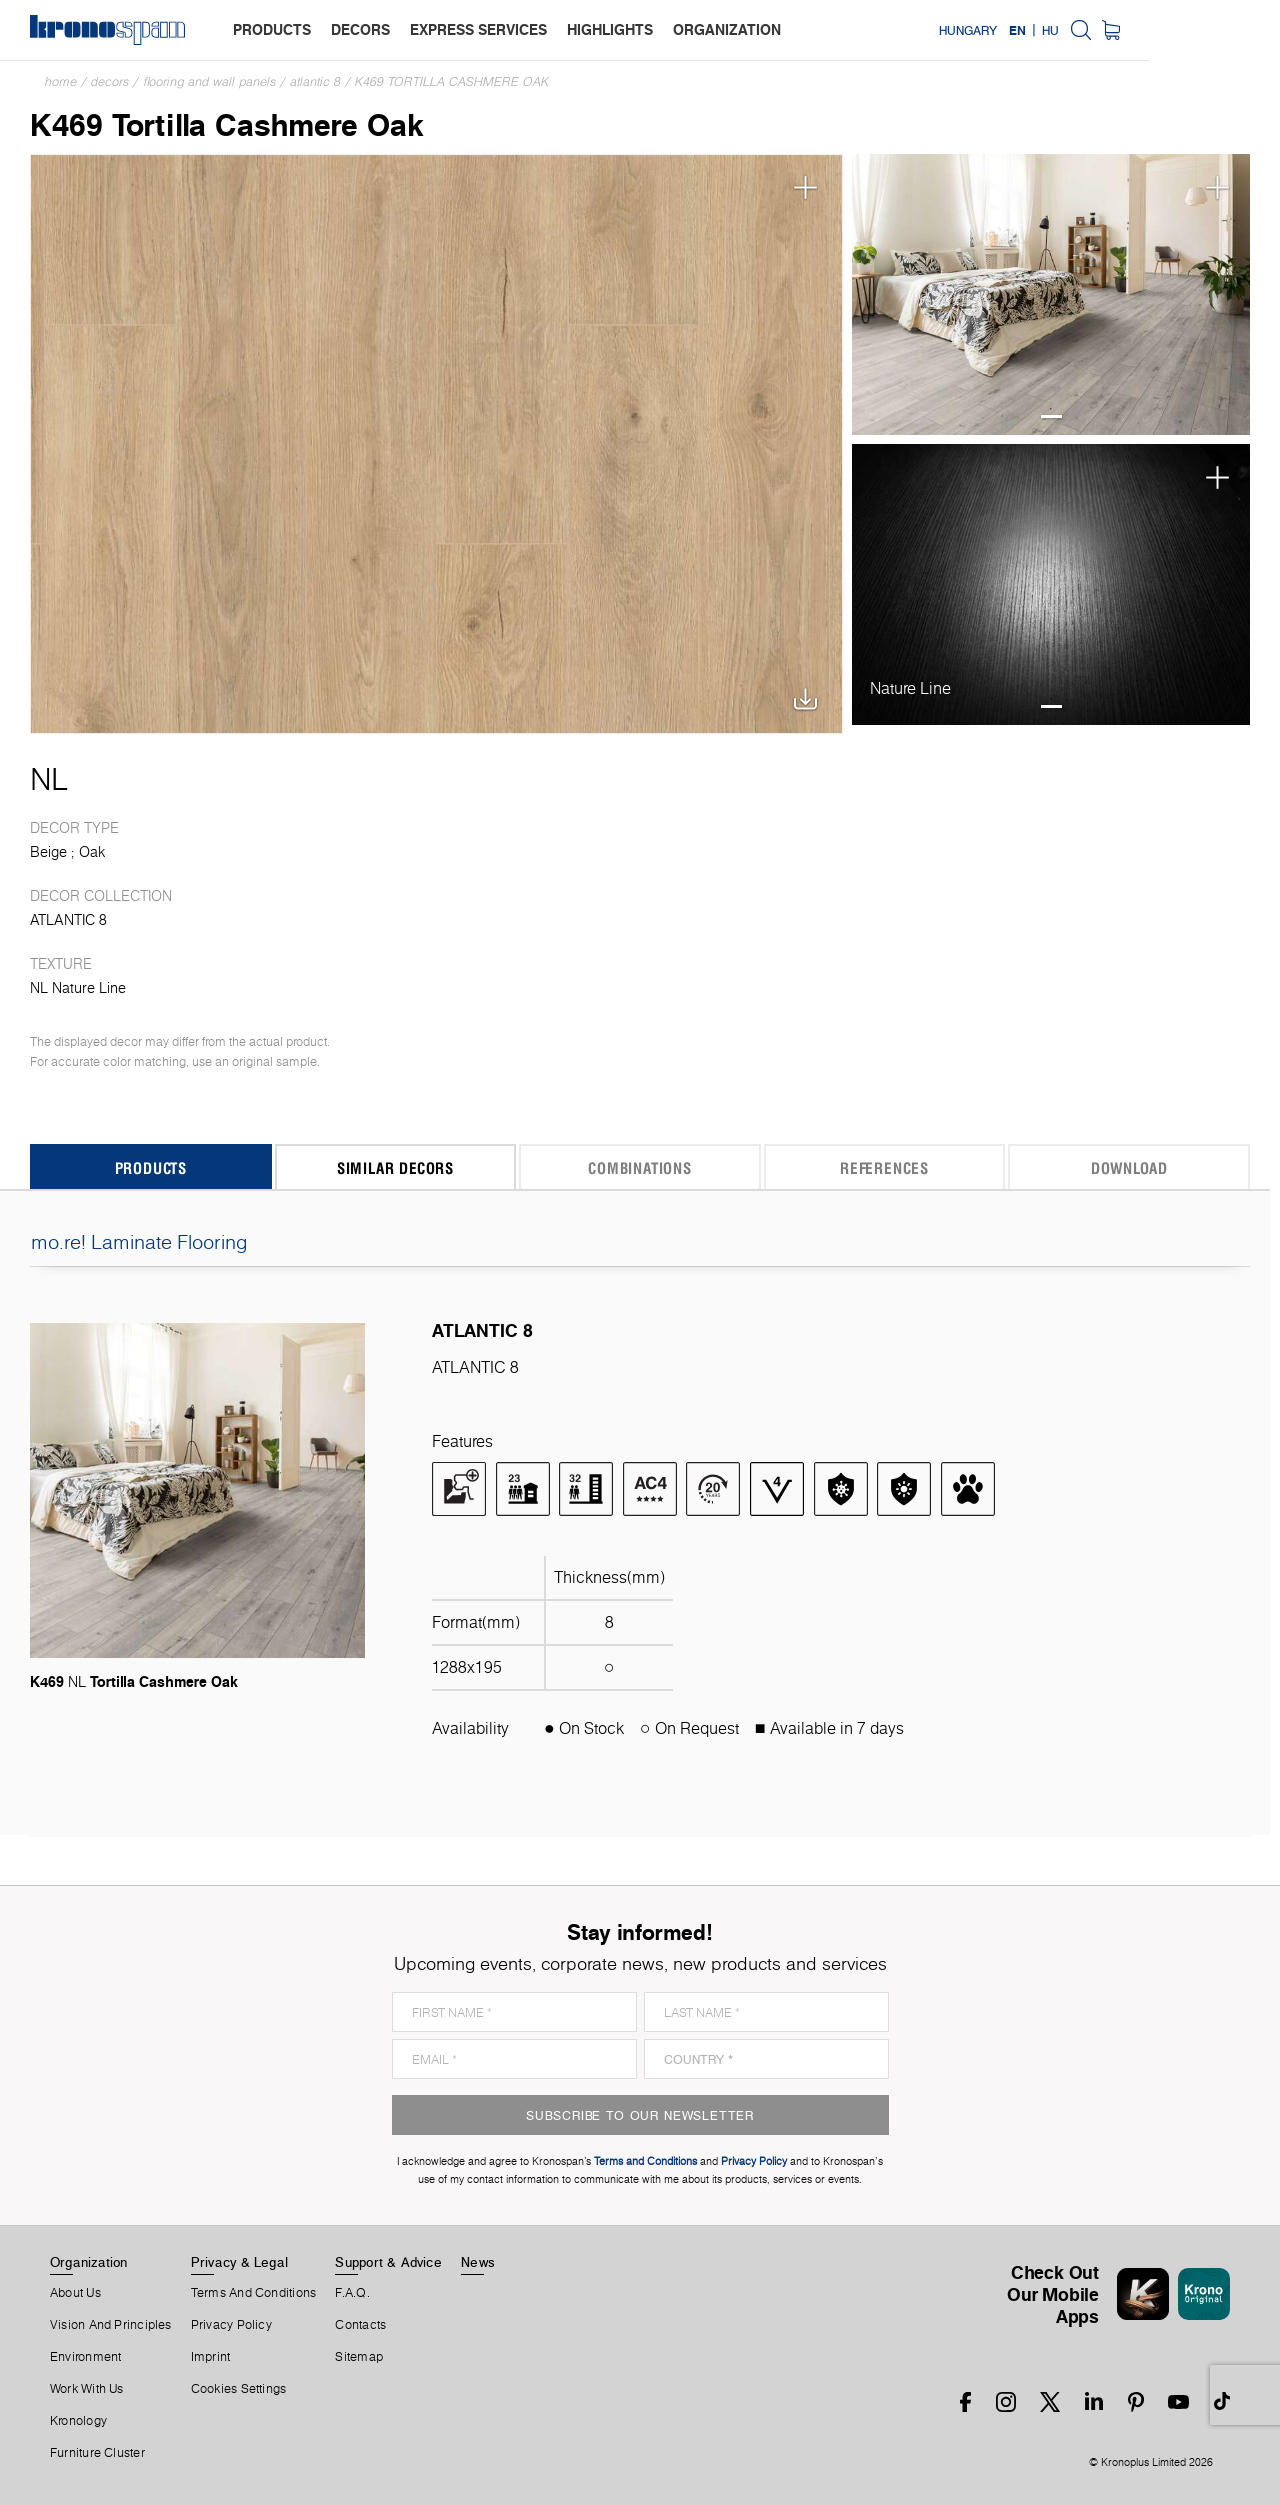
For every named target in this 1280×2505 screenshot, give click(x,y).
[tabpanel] (1051, 295)
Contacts (360, 2325)
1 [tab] (1051, 416)
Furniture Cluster (97, 2453)
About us (75, 2293)
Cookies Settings (239, 2389)
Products (151, 1167)
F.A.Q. (352, 2293)
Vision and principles (111, 2325)
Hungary (1098, 30)
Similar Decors (395, 1167)
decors (360, 29)
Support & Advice (388, 2262)
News (478, 2262)
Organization (89, 2262)
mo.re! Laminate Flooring (640, 1242)
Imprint (211, 2357)
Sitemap (359, 2357)
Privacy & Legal (239, 2262)
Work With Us (87, 2389)
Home (61, 81)
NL (49, 779)
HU (1180, 30)
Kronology (78, 2421)
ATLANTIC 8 (315, 81)
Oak (92, 852)
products (272, 29)
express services (478, 29)
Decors (110, 81)
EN (1146, 30)
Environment (85, 2357)
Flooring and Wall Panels (209, 81)
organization (727, 29)
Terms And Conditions (253, 2293)
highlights (610, 29)
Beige (48, 852)
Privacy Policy (231, 2325)
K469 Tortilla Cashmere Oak (452, 81)
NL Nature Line (78, 988)
